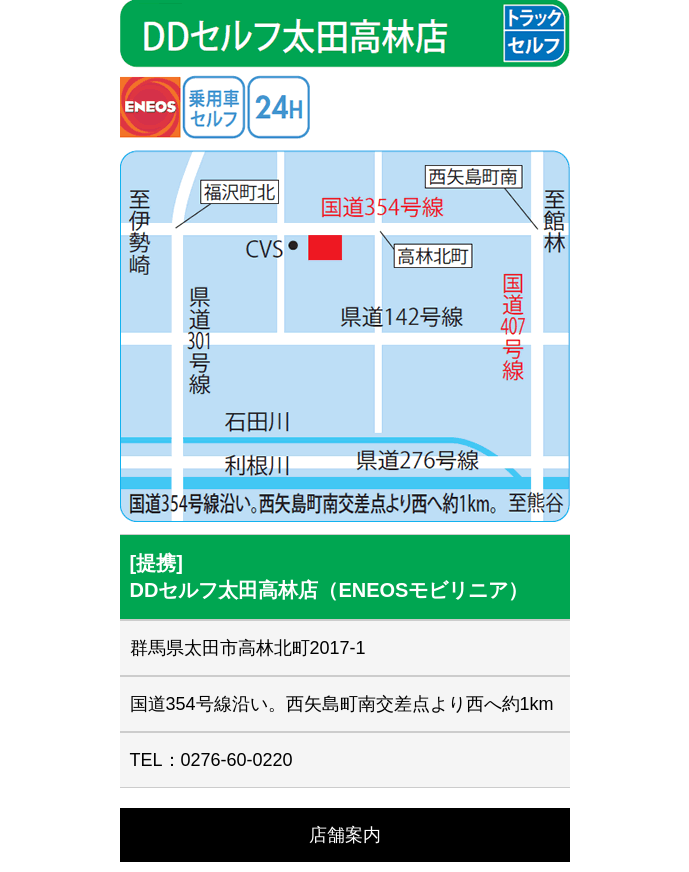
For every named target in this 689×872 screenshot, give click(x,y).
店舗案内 (345, 835)
